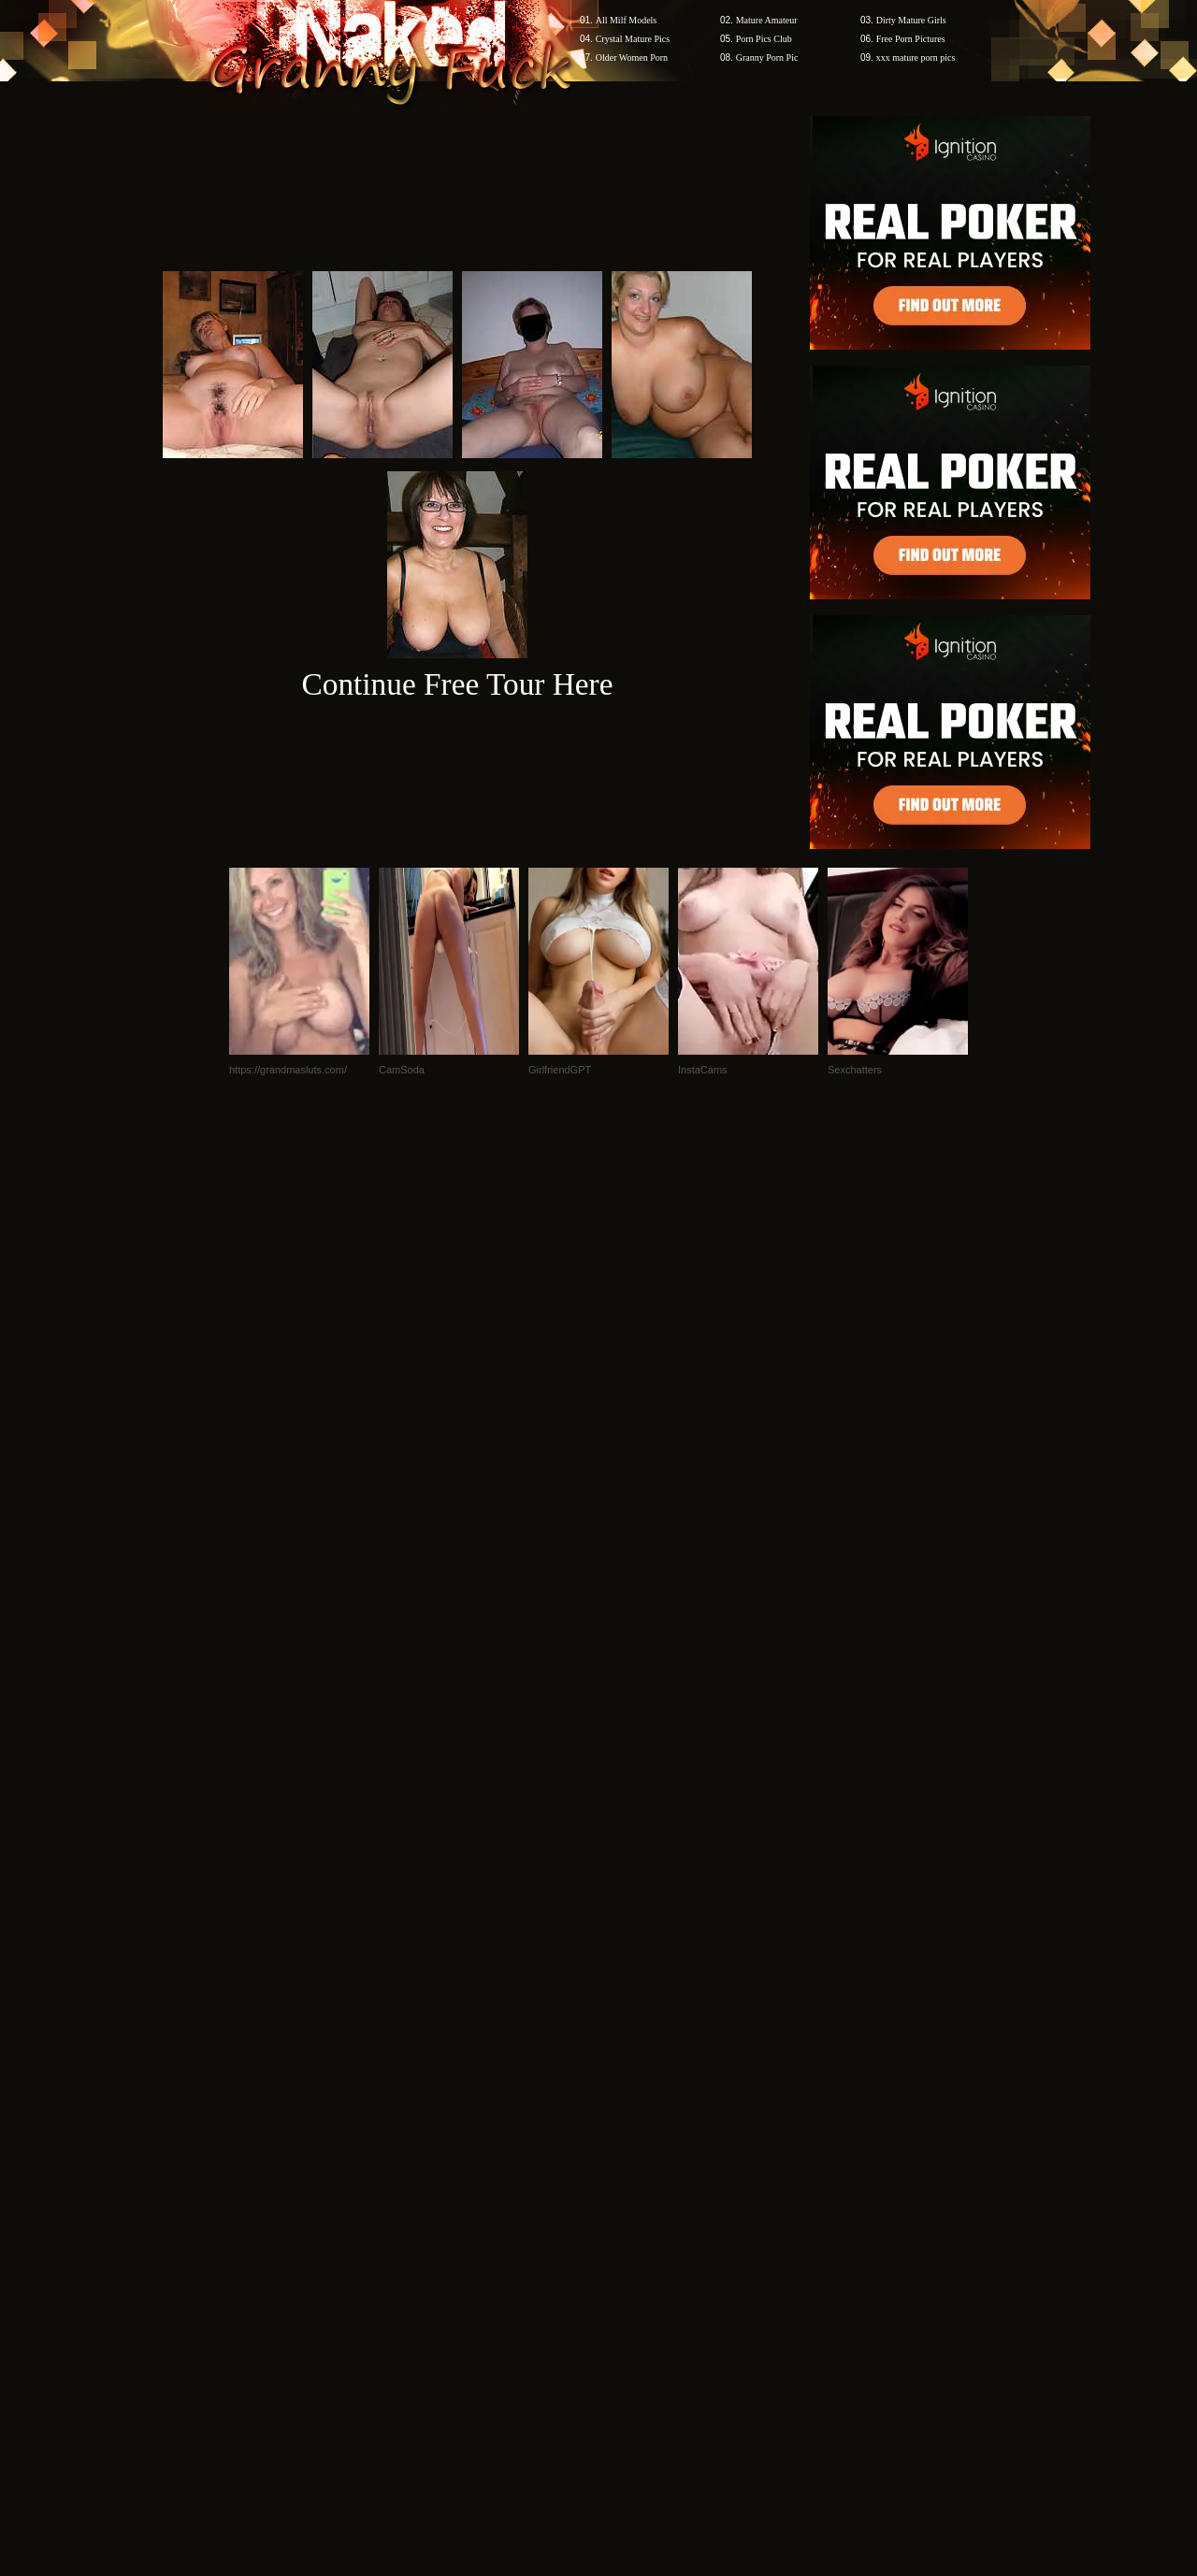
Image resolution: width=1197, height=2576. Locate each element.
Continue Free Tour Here (457, 684)
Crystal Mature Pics (633, 39)
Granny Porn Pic (767, 57)
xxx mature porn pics (916, 57)
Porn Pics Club (764, 39)
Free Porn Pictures (910, 39)
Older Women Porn (632, 57)
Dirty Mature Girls (911, 20)
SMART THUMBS (632, 2219)
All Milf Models (626, 20)
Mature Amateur (767, 20)
